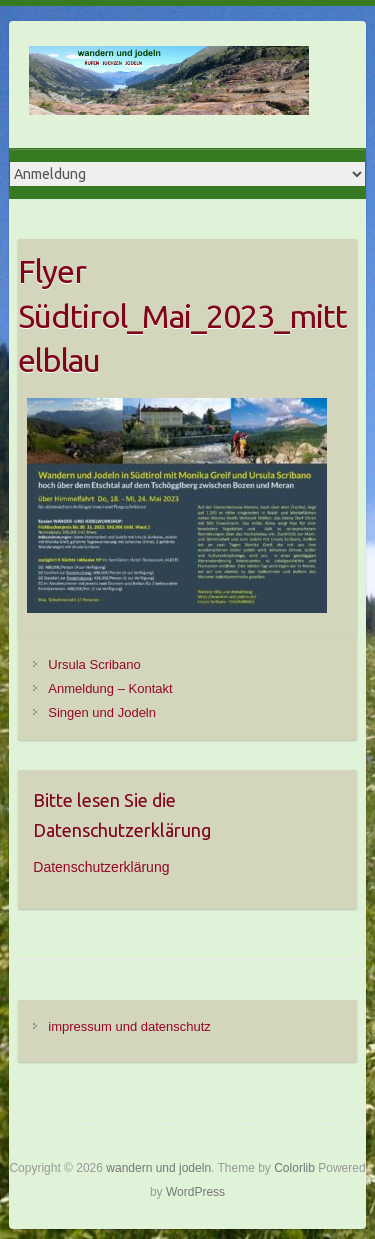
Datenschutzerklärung (101, 867)
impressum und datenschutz (129, 1026)
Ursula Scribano (94, 664)
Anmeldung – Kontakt (110, 688)
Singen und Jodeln (102, 712)
